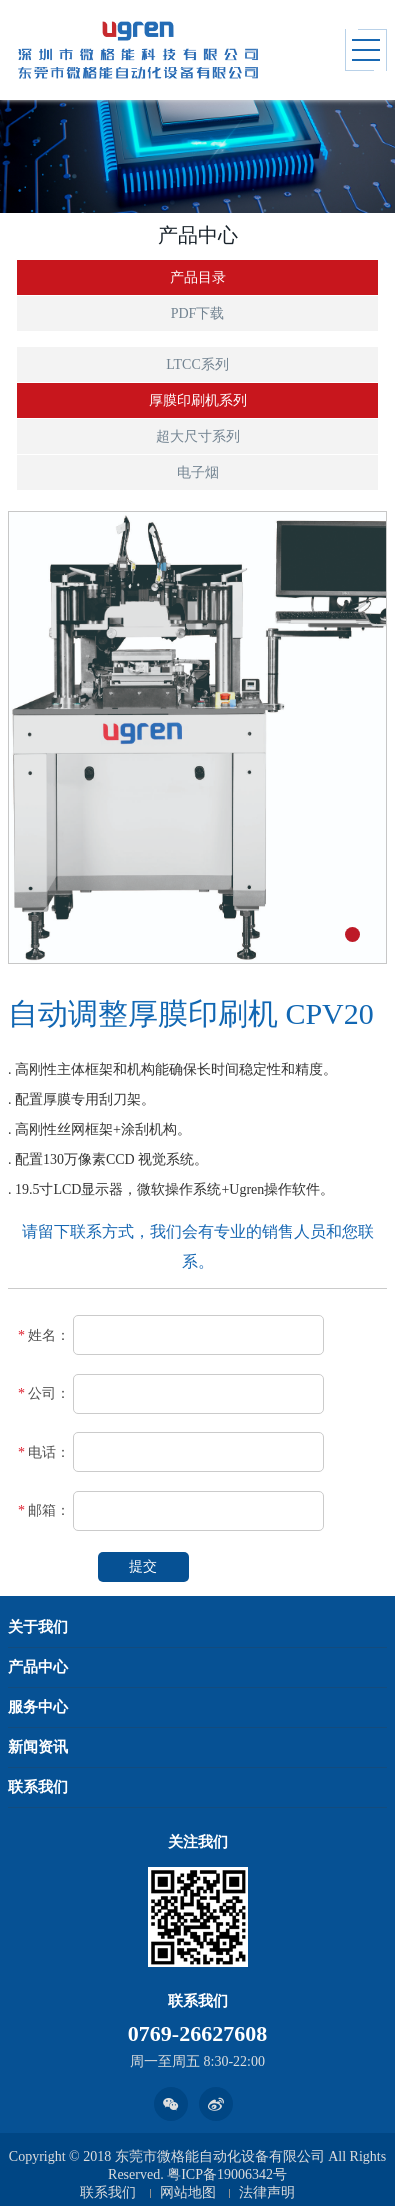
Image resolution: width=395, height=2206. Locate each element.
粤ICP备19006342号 (227, 2174)
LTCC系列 (197, 364)
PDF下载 (198, 313)
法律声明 (267, 2192)
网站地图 (188, 2192)
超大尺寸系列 (198, 436)
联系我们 (108, 2192)
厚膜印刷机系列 (198, 400)
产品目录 (198, 277)
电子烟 (198, 472)
